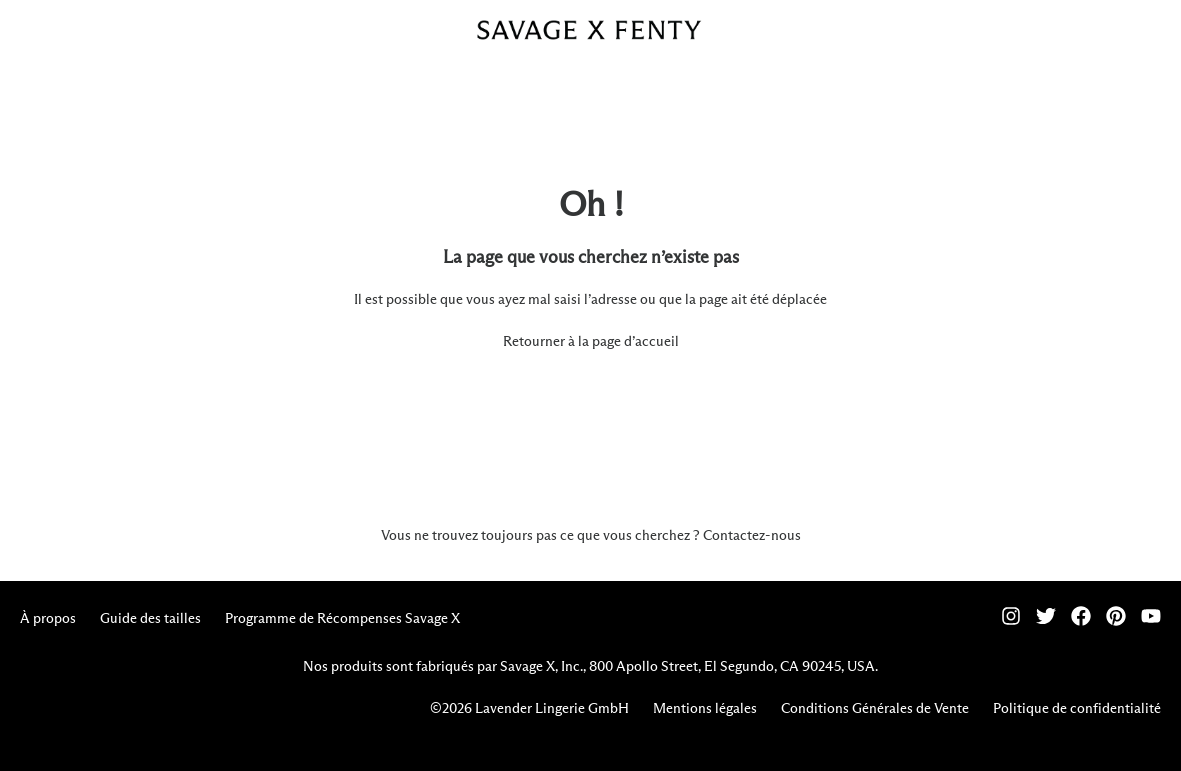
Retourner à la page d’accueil (591, 342)
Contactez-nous (752, 536)
